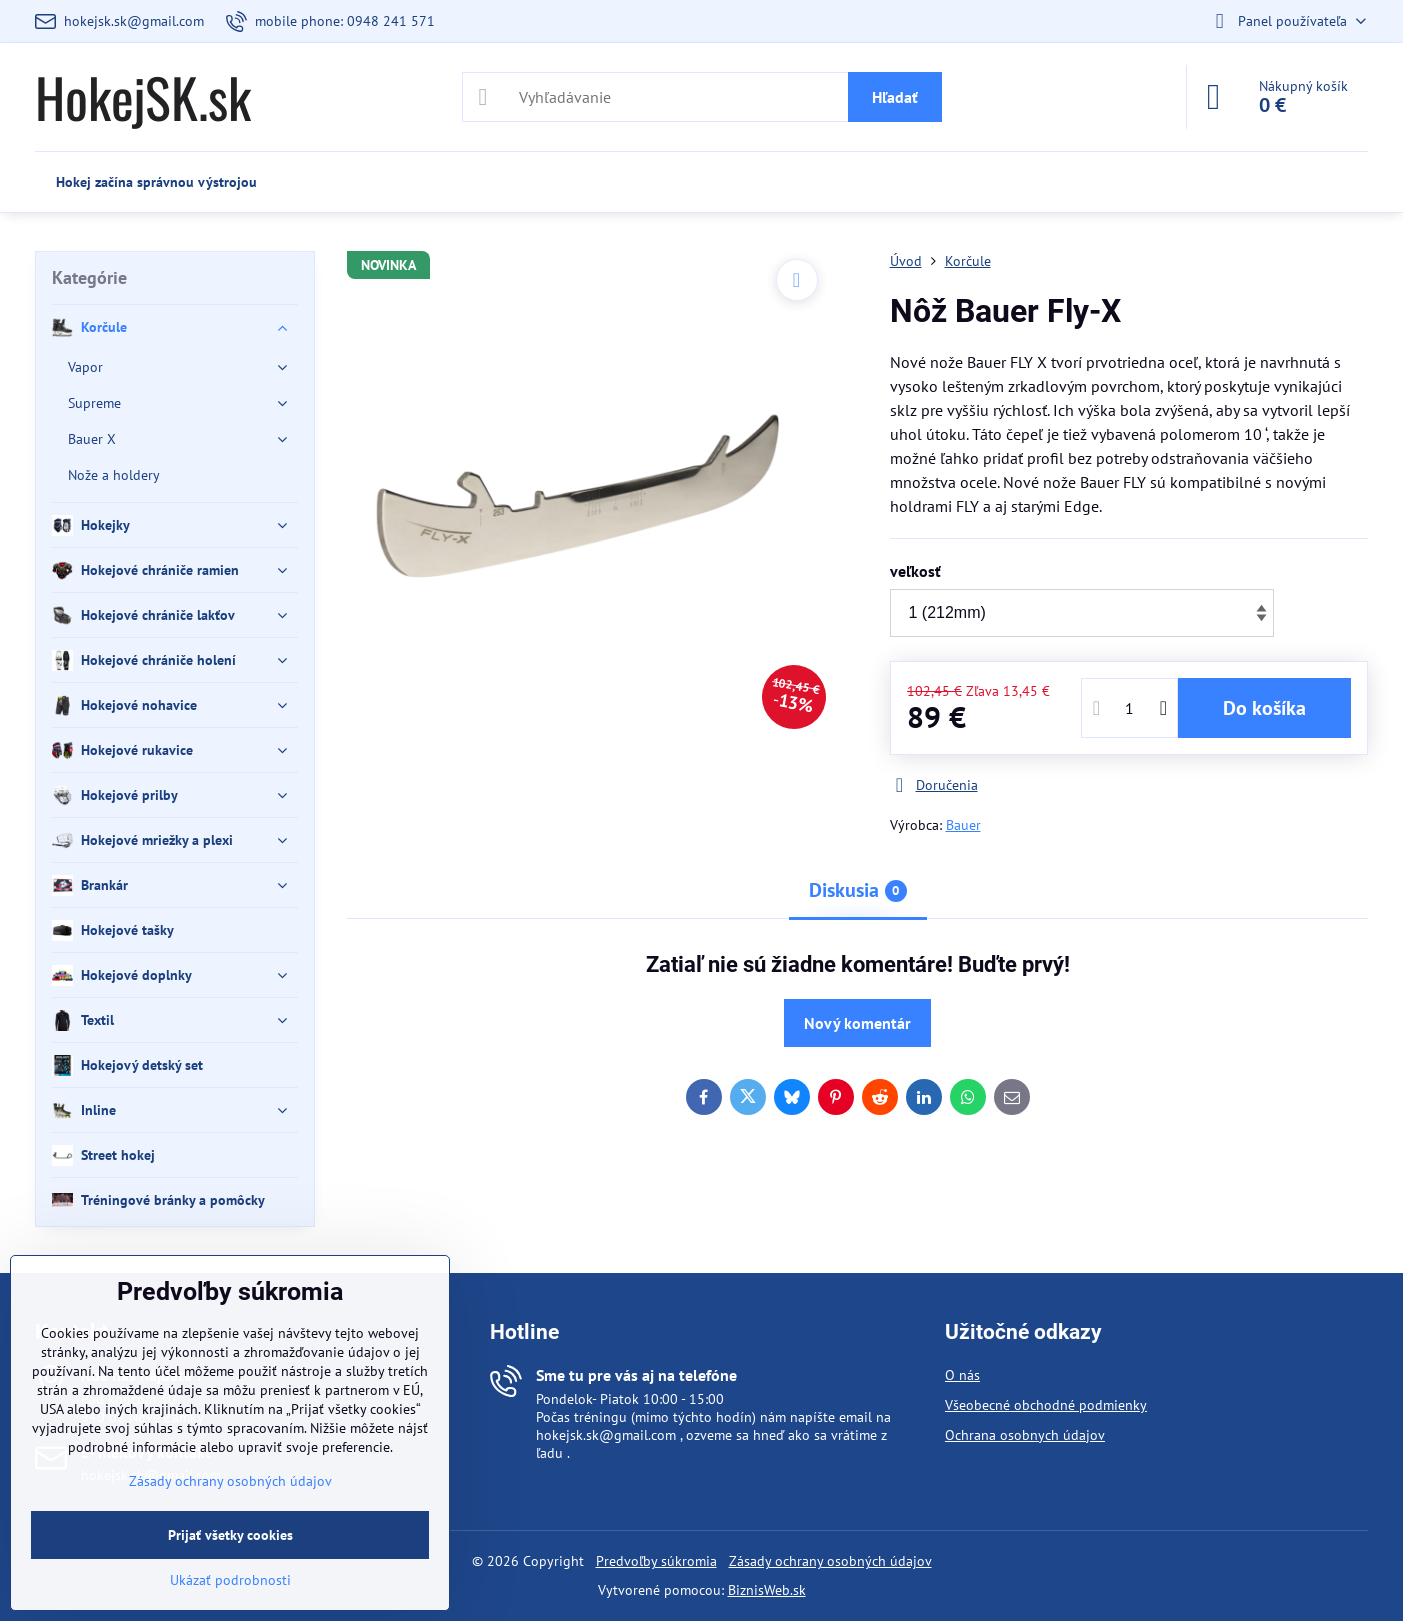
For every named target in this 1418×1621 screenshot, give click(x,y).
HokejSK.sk (143, 97)
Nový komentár (857, 1023)
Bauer (963, 825)
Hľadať (895, 97)
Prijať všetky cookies (230, 1535)
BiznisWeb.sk (767, 1590)
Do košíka (1264, 708)
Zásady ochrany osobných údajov (830, 1561)
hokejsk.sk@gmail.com (606, 1435)
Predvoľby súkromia (656, 1561)
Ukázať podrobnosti (230, 1580)
